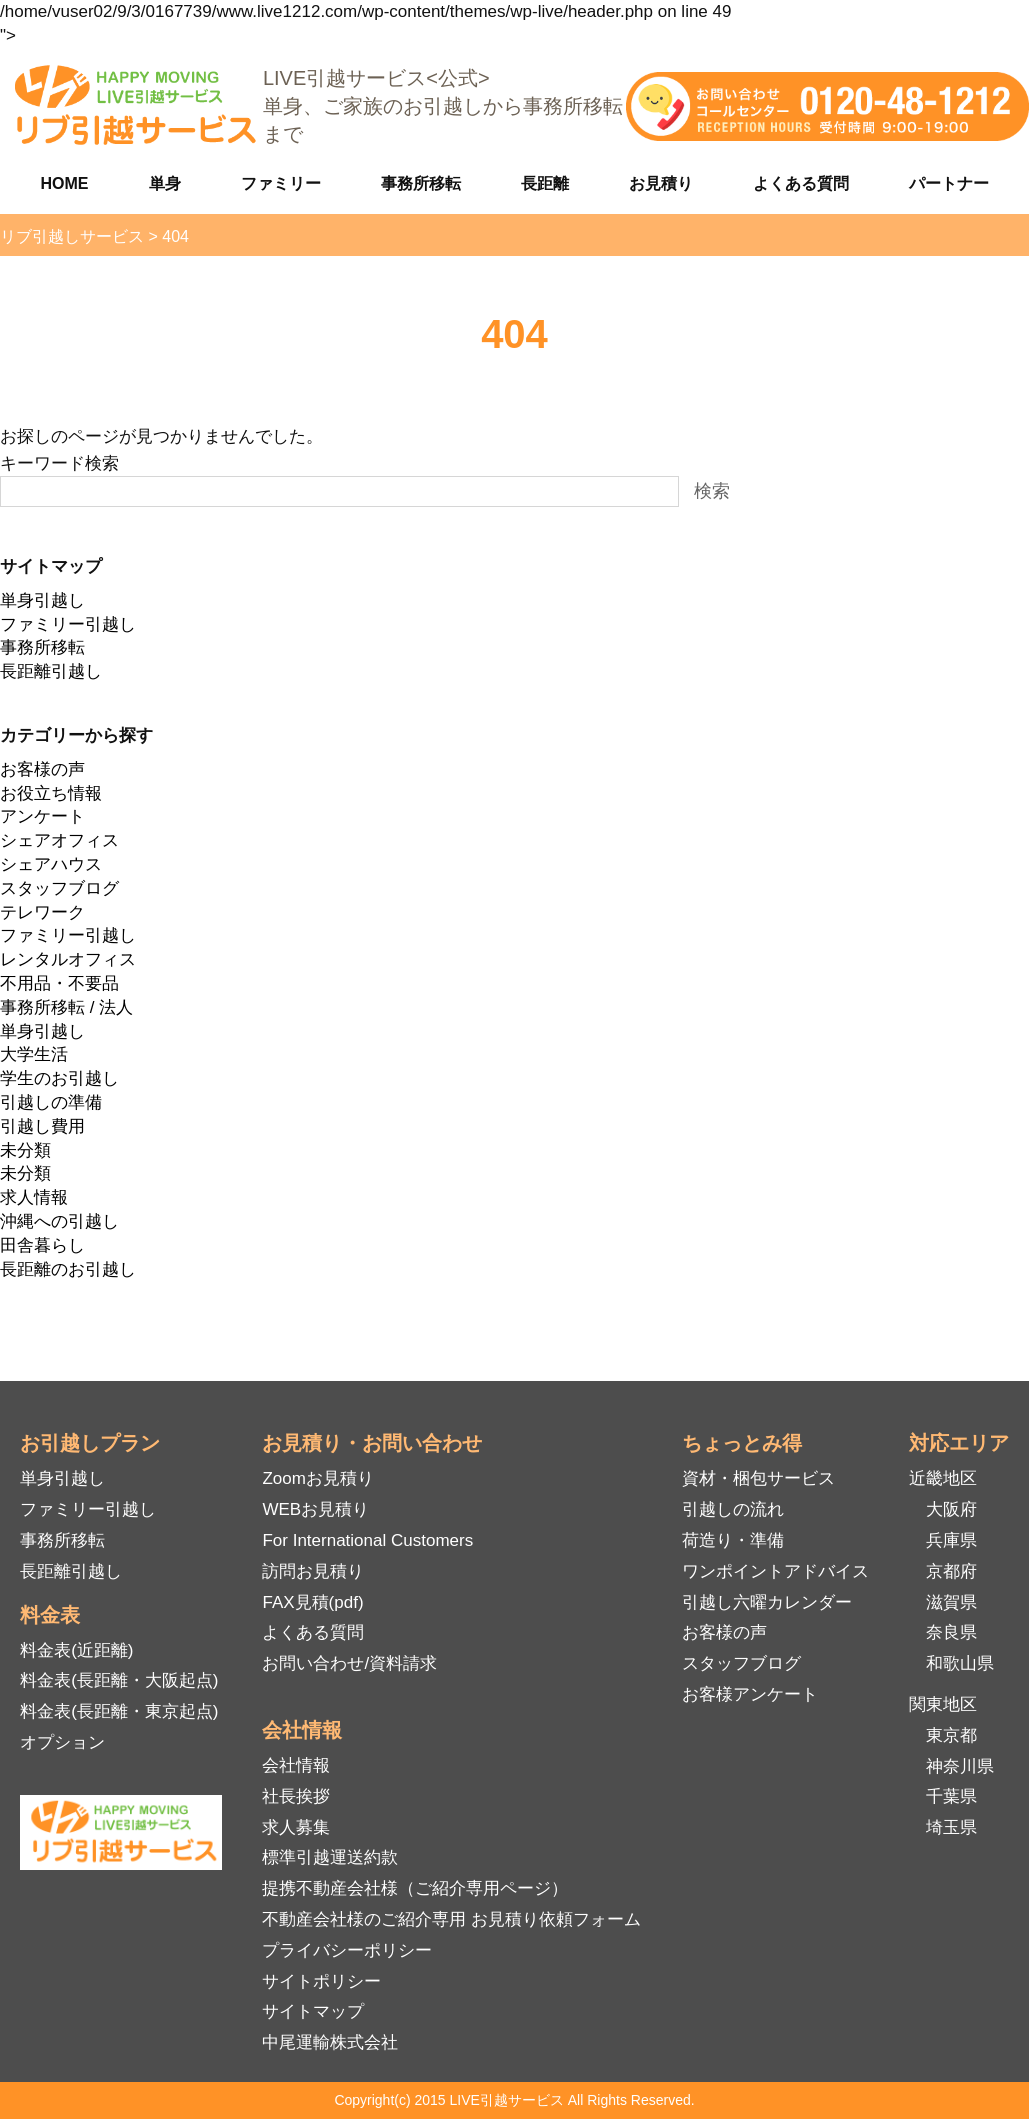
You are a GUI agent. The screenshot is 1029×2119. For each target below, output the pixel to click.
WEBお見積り (315, 1509)
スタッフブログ (59, 888)
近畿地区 (943, 1478)
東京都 (951, 1735)
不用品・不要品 (59, 983)
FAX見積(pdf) (312, 1602)
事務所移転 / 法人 (66, 1007)
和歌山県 (960, 1663)
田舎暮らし (42, 1245)
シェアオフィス (59, 840)
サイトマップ (313, 2011)
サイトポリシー (321, 1981)
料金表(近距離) (76, 1650)
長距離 (545, 183)
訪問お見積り (313, 1571)
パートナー (949, 183)
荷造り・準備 (733, 1540)
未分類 (25, 1150)
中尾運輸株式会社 (330, 2042)
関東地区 (943, 1704)
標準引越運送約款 (330, 1857)
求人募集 (296, 1827)
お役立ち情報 (51, 793)
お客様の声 (42, 769)
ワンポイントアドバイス (775, 1571)
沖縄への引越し (59, 1221)
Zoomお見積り (317, 1478)
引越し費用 (42, 1126)
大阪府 (951, 1509)
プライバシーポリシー (347, 1950)
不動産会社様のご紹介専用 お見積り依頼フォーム (451, 1919)
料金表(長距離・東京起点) (119, 1711)
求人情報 (34, 1197)
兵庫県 (951, 1540)
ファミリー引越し (68, 624)
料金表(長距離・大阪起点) (119, 1680)
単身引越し (42, 600)
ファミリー (281, 183)
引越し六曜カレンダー (767, 1602)
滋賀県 (951, 1602)
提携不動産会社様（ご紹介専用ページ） (415, 1888)
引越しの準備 (51, 1102)
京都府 (951, 1571)
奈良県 (951, 1632)
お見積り (661, 183)
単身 (165, 183)
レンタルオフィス (68, 959)
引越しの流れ (733, 1509)
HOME (65, 183)
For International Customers (367, 1540)
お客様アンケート (750, 1694)
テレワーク (42, 912)
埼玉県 (951, 1827)
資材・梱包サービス (758, 1478)
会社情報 (296, 1765)
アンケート (42, 816)
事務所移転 (421, 183)
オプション (62, 1742)
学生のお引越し (59, 1078)
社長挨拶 (296, 1796)
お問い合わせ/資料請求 (349, 1663)
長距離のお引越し (68, 1269)
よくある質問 (801, 183)
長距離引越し (51, 671)
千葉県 (951, 1796)
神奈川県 (960, 1766)
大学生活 (34, 1054)
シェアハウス (51, 864)
